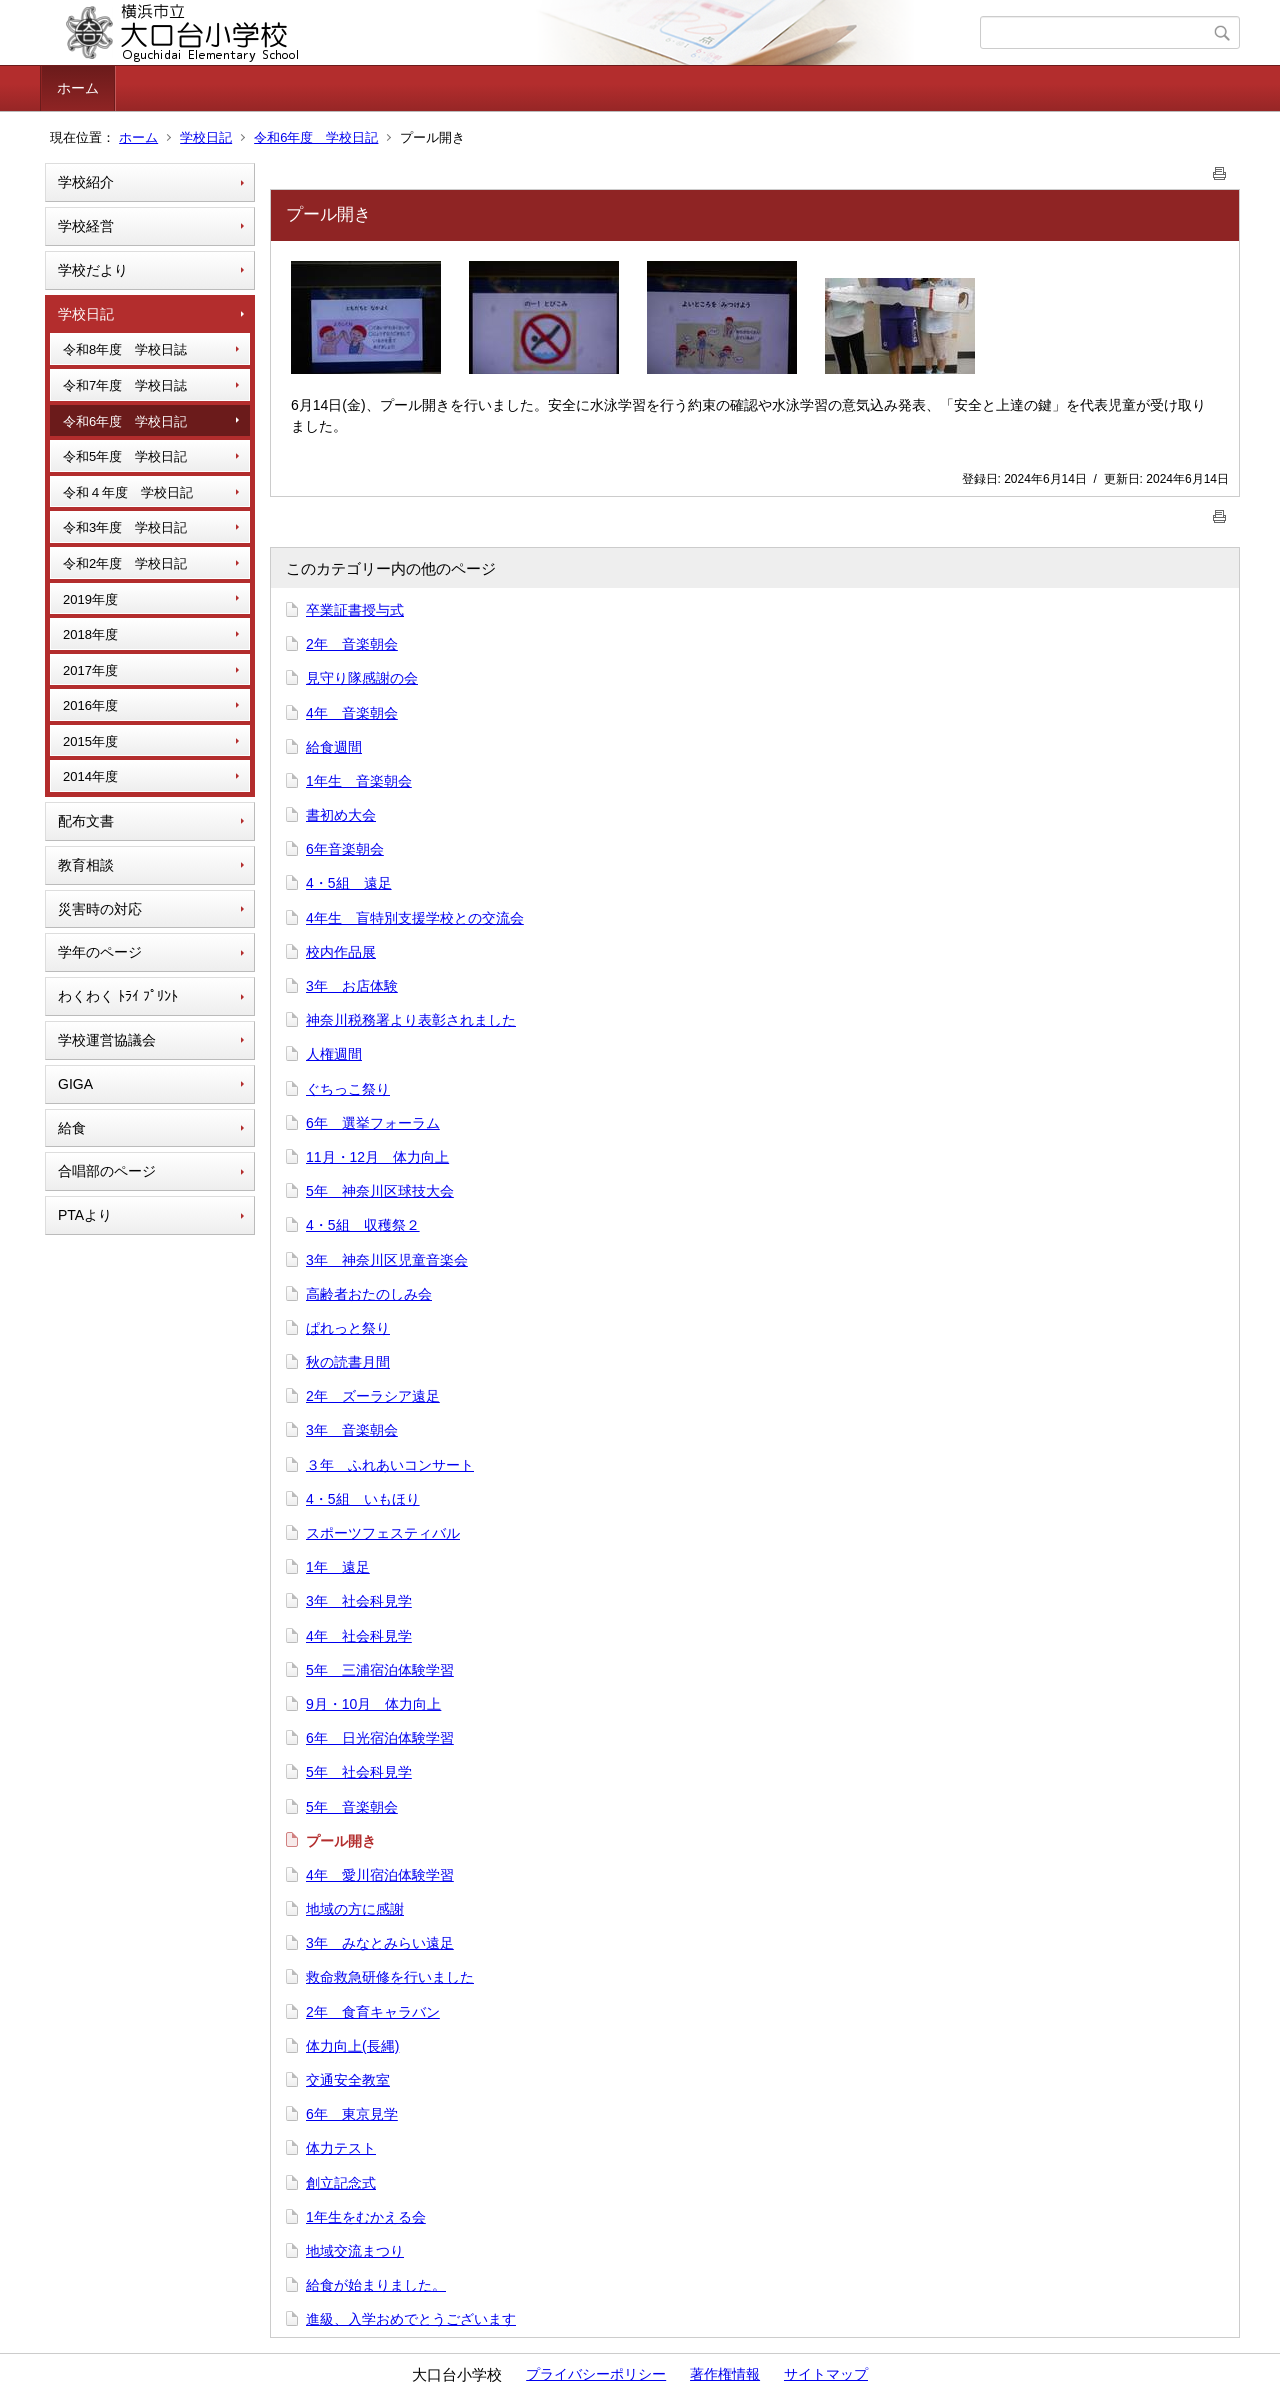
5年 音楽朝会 (352, 1807)
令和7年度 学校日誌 (125, 385)
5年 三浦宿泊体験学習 (380, 1670)
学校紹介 (86, 182)
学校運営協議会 (107, 1040)
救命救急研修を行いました (390, 1977)
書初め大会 (341, 815)
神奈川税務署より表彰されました (411, 1020)
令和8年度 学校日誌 (125, 349)
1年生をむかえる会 (366, 2217)
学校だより (93, 270)
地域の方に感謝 (355, 1909)
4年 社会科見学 (359, 1636)
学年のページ (100, 952)
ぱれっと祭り (348, 1328)
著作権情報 (725, 2374)
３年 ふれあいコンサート (390, 1465)
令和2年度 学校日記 (125, 563)
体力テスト (341, 2148)
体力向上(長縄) (352, 2046)
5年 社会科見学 (359, 1772)
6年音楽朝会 (345, 849)
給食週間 (334, 747)
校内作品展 (341, 952)
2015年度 (90, 741)
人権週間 (334, 1054)
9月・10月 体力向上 (373, 1704)
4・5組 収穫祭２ (363, 1225)
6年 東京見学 (352, 2114)
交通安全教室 (348, 2080)
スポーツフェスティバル (383, 1533)
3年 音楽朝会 (352, 1430)
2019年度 (90, 599)
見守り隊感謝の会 (362, 678)
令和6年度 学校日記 (316, 137)
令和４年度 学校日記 (128, 492)
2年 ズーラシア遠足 (373, 1396)
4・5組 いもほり (363, 1499)
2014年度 (90, 776)
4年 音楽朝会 (352, 713)
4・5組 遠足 (349, 883)
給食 (72, 1128)
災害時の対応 (100, 909)
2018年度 (90, 634)
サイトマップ (826, 2374)
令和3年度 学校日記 (125, 527)
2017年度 (90, 670)
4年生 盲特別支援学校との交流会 (415, 918)
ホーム (78, 88)
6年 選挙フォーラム (373, 1123)
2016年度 (90, 705)
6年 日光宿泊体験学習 (380, 1738)
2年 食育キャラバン (373, 2012)
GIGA (75, 1084)
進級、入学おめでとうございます (411, 2319)
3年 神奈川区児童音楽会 (387, 1260)
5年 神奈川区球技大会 (380, 1191)
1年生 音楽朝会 (359, 781)
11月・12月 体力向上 (377, 1157)
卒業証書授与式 (355, 610)
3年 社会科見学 (359, 1601)
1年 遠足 (338, 1567)
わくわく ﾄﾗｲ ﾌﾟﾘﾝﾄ (118, 996)
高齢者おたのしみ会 (369, 1294)
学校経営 (86, 226)
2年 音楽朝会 (352, 644)
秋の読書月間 (348, 1362)
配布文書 (86, 821)
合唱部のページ (107, 1171)
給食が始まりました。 (376, 2285)
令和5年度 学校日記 (125, 456)
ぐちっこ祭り (348, 1089)
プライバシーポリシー (596, 2374)
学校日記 (206, 137)
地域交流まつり (355, 2251)
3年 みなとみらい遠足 (380, 1943)
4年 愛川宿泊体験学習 (380, 1875)
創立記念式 (341, 2183)
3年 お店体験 (352, 986)
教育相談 (86, 865)
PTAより (85, 1215)
